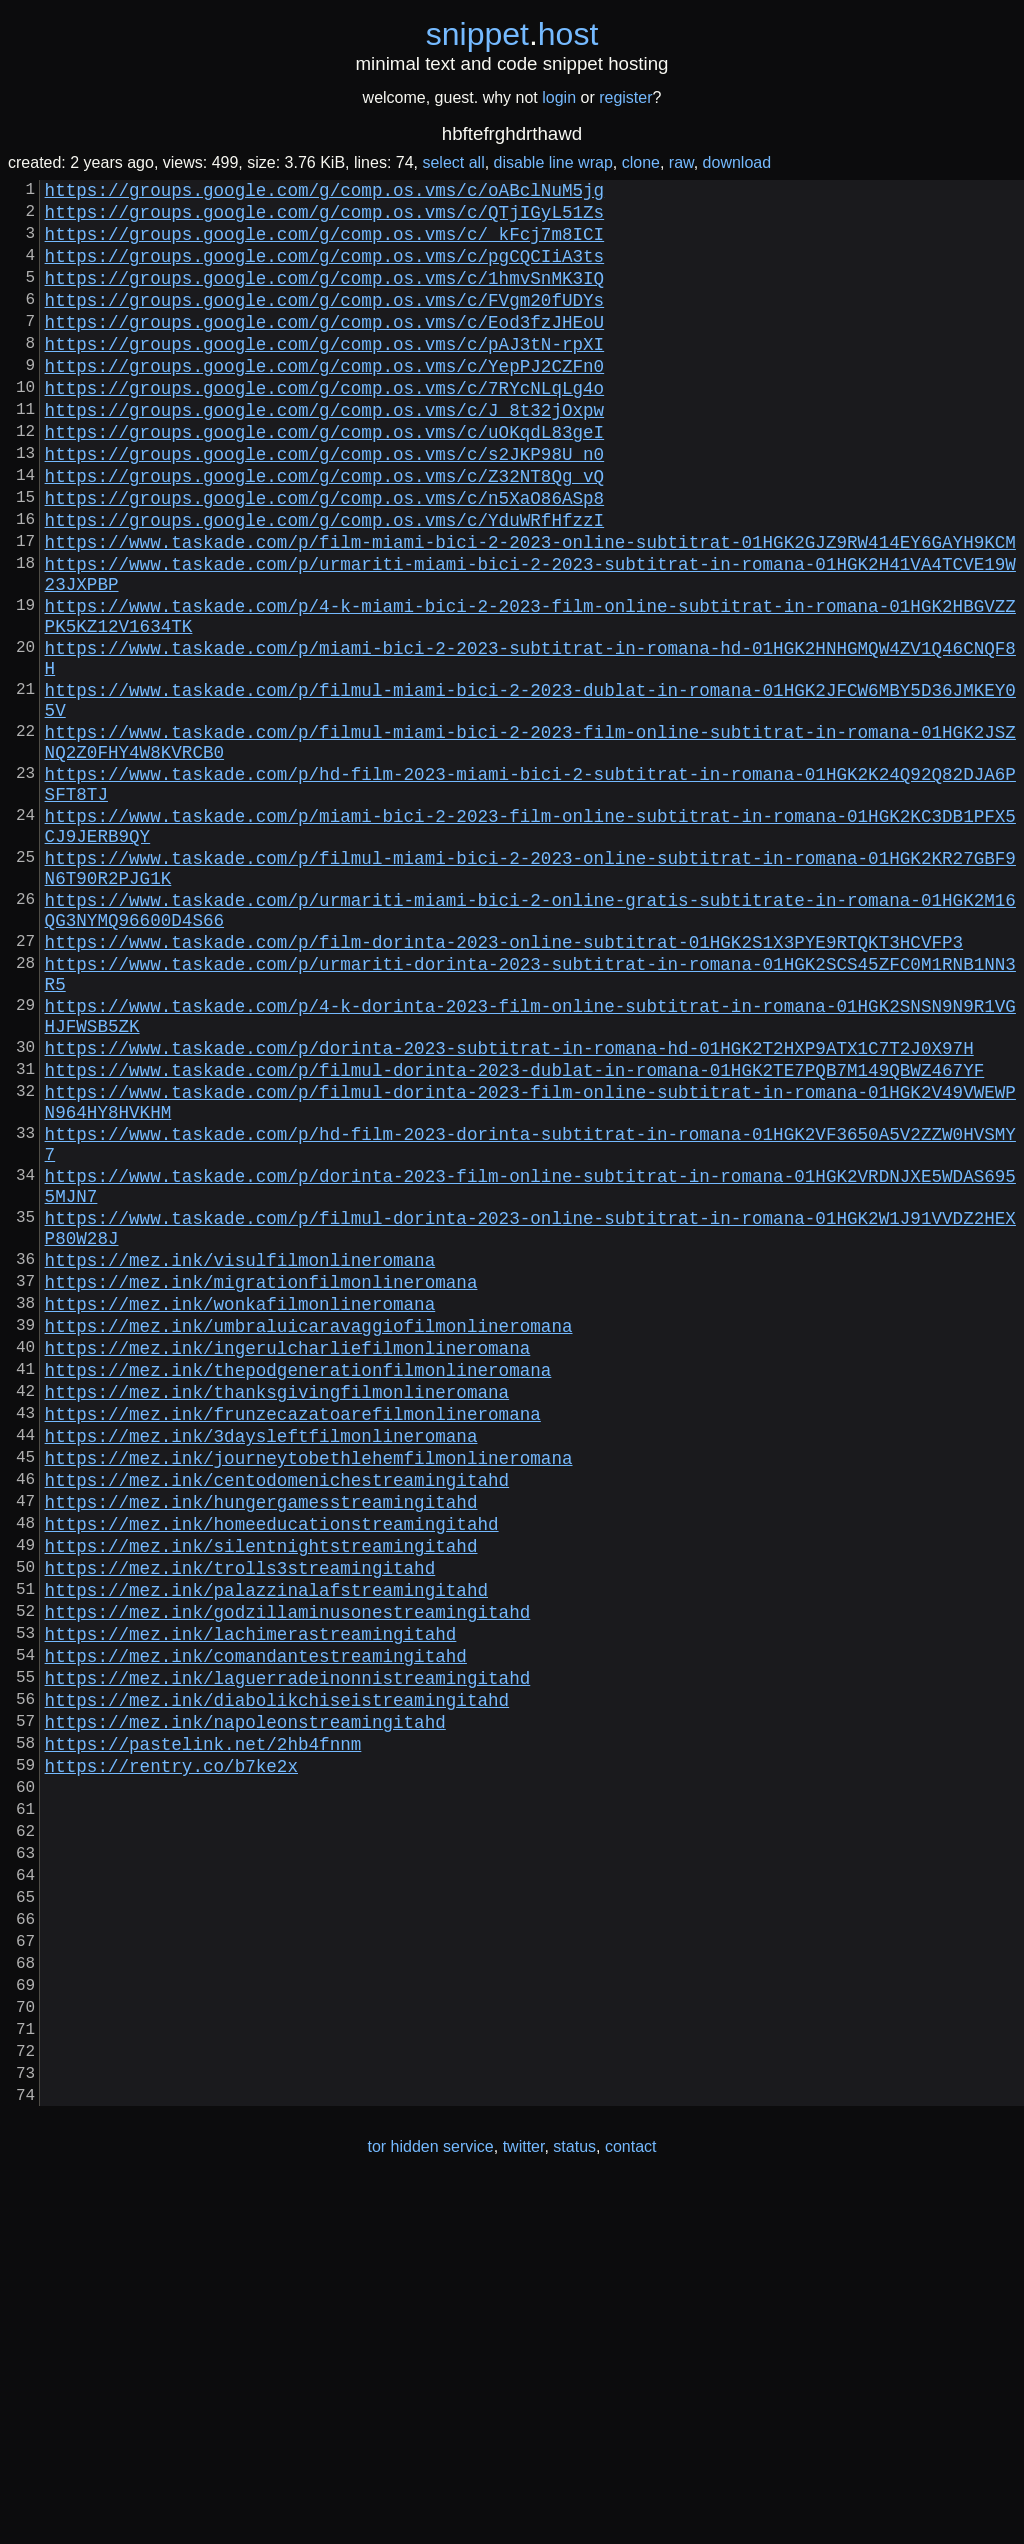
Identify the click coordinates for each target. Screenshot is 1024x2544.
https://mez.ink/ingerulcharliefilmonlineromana (288, 1567)
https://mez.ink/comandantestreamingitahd (256, 1931)
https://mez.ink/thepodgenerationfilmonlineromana (298, 1593)
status (574, 2502)
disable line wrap (553, 162)
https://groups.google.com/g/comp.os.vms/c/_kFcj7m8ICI (325, 245)
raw (681, 162)
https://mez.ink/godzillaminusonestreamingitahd (288, 1879)
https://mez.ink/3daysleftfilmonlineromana (261, 1671)
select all (453, 162)
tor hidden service (430, 2502)
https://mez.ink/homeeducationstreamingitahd (272, 1775)
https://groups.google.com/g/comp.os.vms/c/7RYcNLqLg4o (325, 427)
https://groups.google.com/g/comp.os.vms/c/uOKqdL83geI (325, 479)
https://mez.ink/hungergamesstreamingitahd (261, 1749)
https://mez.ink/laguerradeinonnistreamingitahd (288, 1957)
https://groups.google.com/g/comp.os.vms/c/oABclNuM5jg (325, 193)
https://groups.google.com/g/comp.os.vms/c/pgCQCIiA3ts (325, 271)
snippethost (512, 34)
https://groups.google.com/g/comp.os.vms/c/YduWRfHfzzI (325, 583)
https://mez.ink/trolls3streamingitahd (240, 1827)
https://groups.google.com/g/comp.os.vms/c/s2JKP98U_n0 (325, 505)
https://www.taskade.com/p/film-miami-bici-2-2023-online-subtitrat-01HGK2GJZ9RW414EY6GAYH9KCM (530, 609)
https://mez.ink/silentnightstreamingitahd (261, 1801)
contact (631, 2502)
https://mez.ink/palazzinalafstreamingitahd (266, 1853)
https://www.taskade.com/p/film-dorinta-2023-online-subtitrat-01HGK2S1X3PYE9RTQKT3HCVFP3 (504, 1085)
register (625, 97)
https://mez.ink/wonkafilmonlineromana (240, 1515)
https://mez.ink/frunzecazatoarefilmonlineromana (293, 1645)
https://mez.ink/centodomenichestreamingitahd (277, 1723)
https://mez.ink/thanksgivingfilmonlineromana (277, 1619)
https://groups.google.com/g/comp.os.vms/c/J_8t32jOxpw (325, 453)
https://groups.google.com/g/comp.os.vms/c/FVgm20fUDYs (325, 323)
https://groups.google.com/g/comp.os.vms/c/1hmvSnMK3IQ (325, 297)
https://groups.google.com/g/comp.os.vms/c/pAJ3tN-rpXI (325, 375)
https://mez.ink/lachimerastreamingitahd (251, 1905)
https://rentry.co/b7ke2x (171, 2061)
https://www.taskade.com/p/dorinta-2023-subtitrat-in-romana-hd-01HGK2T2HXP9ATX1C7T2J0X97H (509, 1211)
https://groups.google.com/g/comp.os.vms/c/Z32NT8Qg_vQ (325, 531)
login (559, 97)
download (737, 162)
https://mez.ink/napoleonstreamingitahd (245, 2009)
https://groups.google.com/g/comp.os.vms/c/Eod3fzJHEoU (325, 349)
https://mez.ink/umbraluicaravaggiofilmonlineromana (309, 1541)
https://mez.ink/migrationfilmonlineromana (261, 1489)
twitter (524, 2502)
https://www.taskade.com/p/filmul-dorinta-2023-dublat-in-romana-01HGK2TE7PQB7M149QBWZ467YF (515, 1237)
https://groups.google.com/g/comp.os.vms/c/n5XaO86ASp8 (325, 557)
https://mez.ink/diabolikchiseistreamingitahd (277, 1983)
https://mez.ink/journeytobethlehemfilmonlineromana (309, 1697)
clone (641, 162)
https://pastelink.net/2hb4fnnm (203, 2035)
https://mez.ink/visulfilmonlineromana (240, 1463)
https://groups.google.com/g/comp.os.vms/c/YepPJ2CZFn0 (325, 401)
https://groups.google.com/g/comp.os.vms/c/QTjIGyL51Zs (325, 219)
